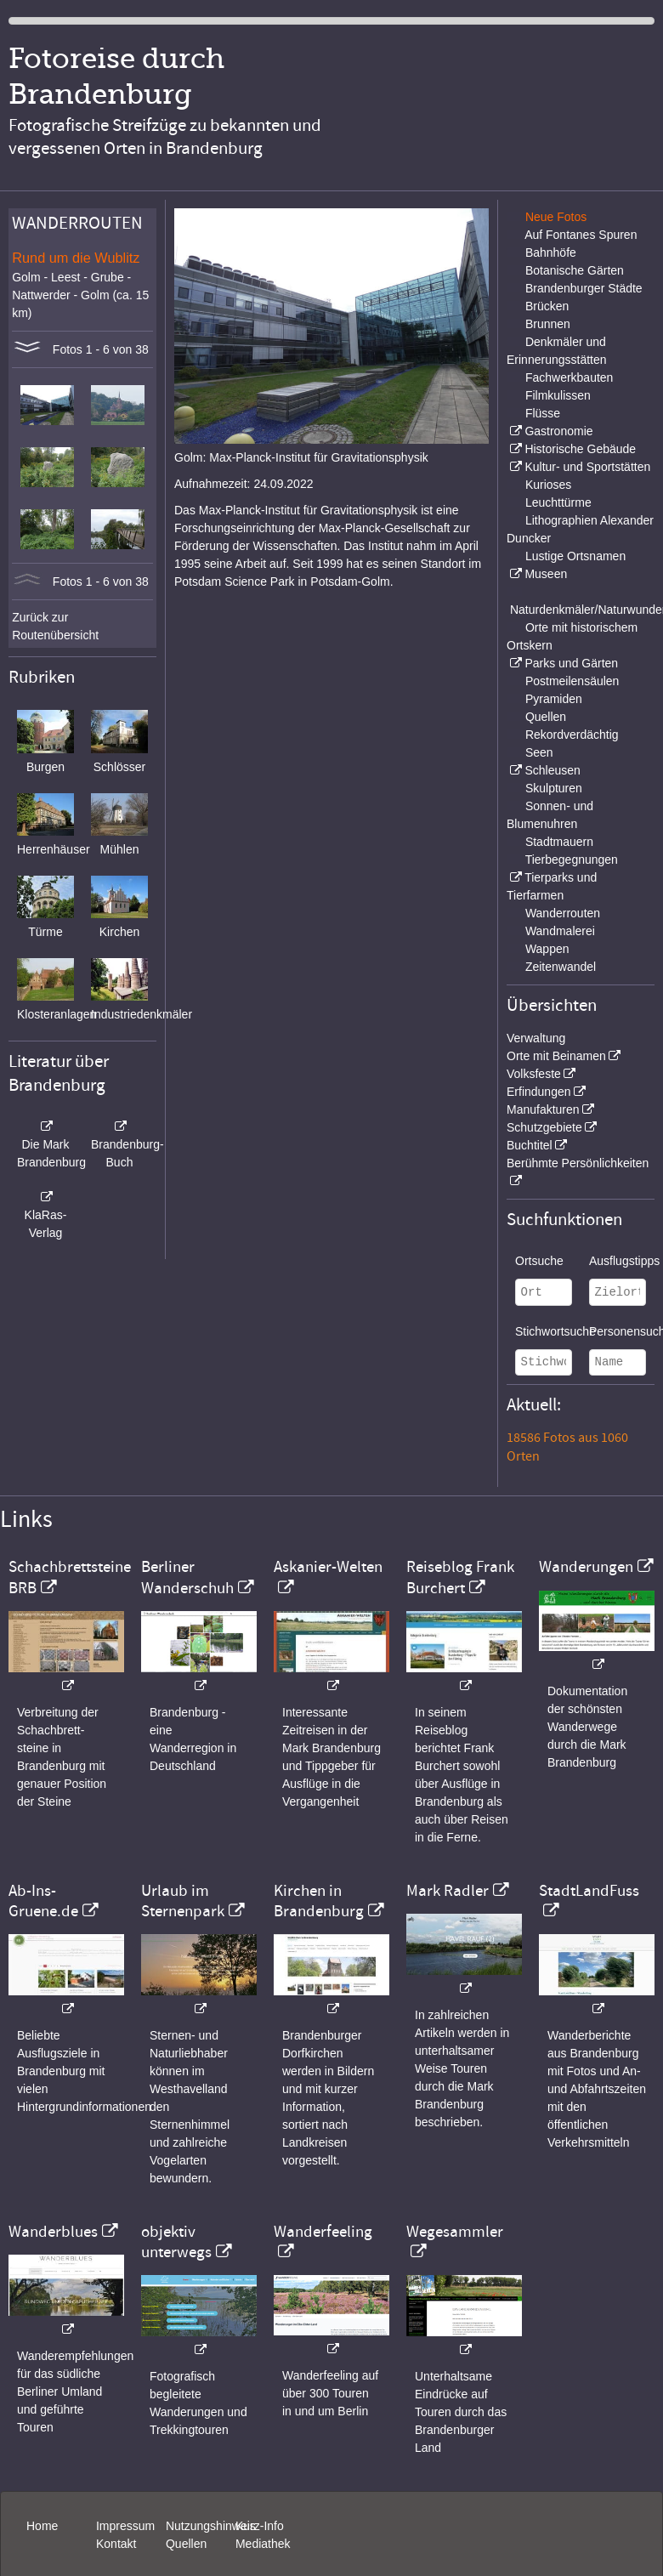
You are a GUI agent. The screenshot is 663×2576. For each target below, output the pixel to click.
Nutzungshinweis (211, 2526)
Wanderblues (53, 2231)
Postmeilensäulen (572, 681)
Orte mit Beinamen (556, 1056)
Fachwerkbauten (569, 377)
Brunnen (547, 324)
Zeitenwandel (560, 966)
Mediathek (263, 2543)
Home (42, 2526)
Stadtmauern (559, 841)
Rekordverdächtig (572, 734)
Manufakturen (543, 1109)
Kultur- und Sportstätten (587, 467)
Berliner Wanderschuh (187, 1577)
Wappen (547, 949)
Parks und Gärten (571, 663)
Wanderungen (586, 1567)
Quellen (545, 716)
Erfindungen (539, 1091)
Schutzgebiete (544, 1127)
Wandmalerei (560, 931)
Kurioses (548, 484)
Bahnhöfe (550, 252)
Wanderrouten (562, 913)
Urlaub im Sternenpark (182, 1901)
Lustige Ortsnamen (575, 556)
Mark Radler (447, 1891)
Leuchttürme (558, 502)
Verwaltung (536, 1038)
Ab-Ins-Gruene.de (43, 1901)
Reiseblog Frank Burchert (460, 1577)
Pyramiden (553, 699)
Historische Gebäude (580, 449)
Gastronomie (558, 431)
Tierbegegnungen (571, 859)
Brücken (547, 306)
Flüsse (542, 413)
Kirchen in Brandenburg (319, 1901)
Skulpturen (553, 788)
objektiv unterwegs (176, 2241)
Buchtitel (529, 1145)
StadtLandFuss (589, 1891)
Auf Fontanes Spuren (580, 234)
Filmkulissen (558, 395)
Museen (545, 574)
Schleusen (552, 770)
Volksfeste (534, 1074)
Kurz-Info (259, 2526)
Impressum (125, 2526)
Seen (539, 752)
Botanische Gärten (574, 270)
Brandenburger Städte (584, 288)
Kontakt (116, 2543)
